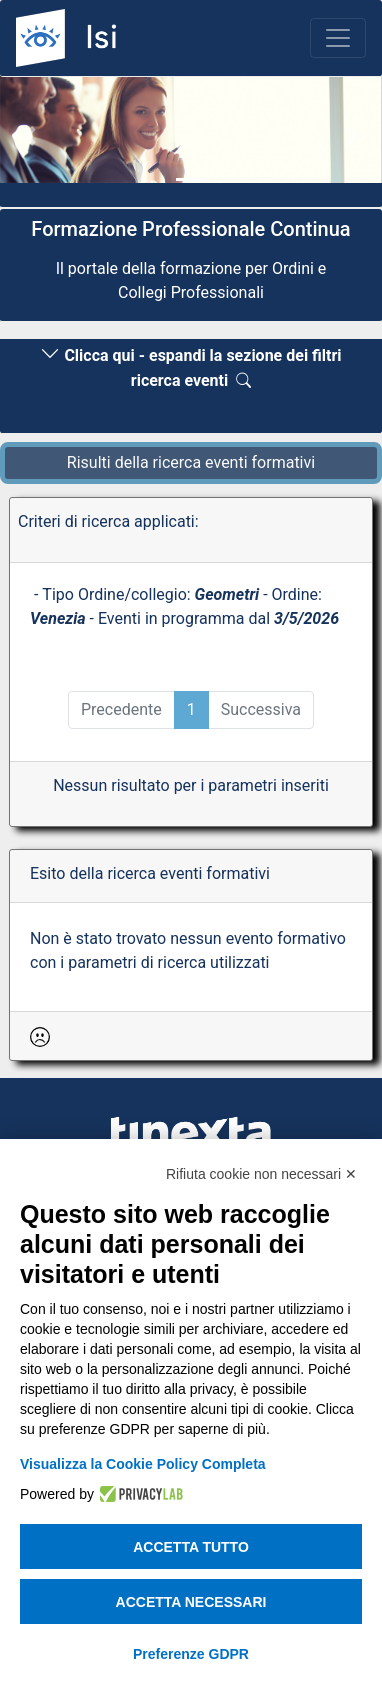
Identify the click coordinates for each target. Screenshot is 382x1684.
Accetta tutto (191, 1547)
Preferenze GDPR (191, 1654)
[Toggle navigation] (338, 38)
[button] (28, 135)
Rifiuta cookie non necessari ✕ (261, 1174)
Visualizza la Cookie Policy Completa (143, 1464)
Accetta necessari (191, 1602)
